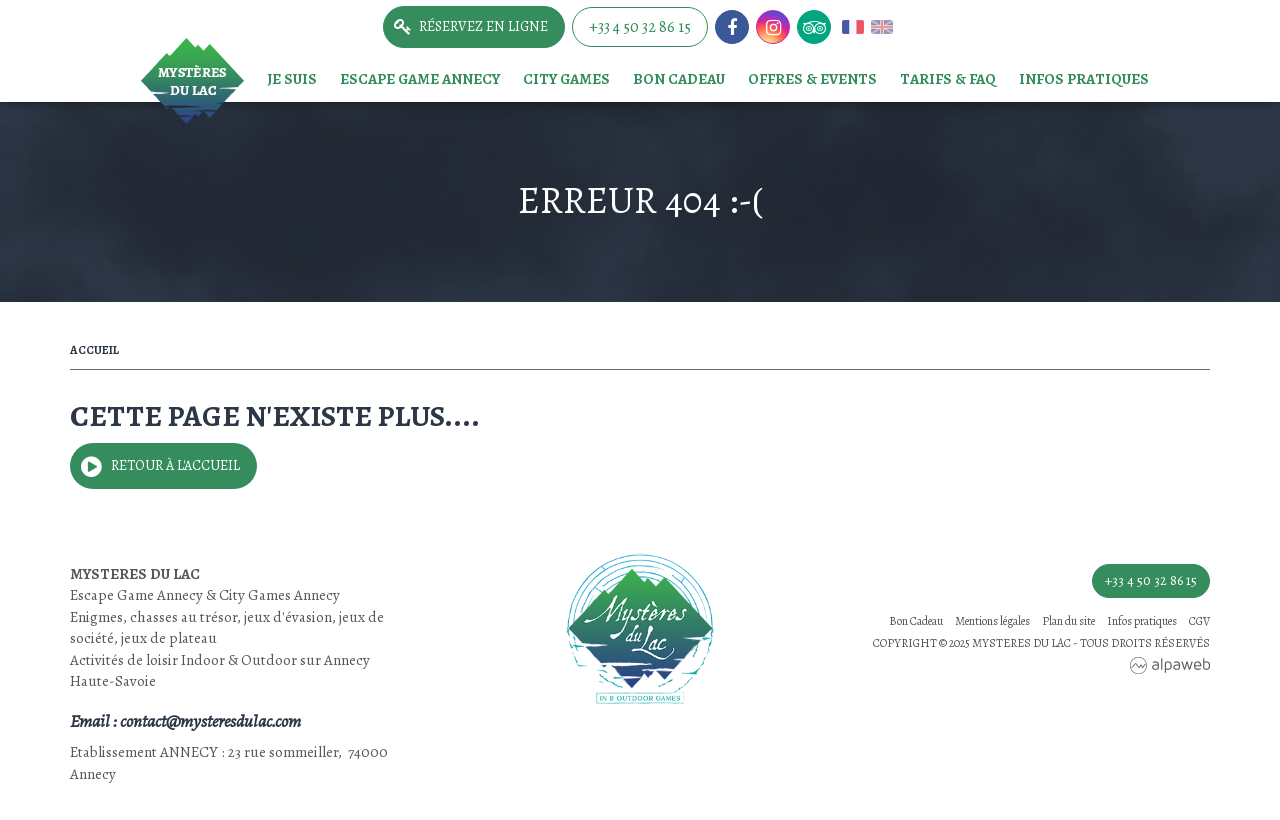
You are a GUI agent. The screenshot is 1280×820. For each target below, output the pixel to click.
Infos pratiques (1084, 79)
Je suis (292, 79)
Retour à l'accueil (175, 465)
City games (566, 79)
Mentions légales (992, 621)
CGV (1199, 621)
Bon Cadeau (679, 79)
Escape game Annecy (420, 79)
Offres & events (812, 79)
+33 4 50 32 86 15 (640, 27)
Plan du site (1068, 621)
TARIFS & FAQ (948, 79)
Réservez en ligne (483, 26)
